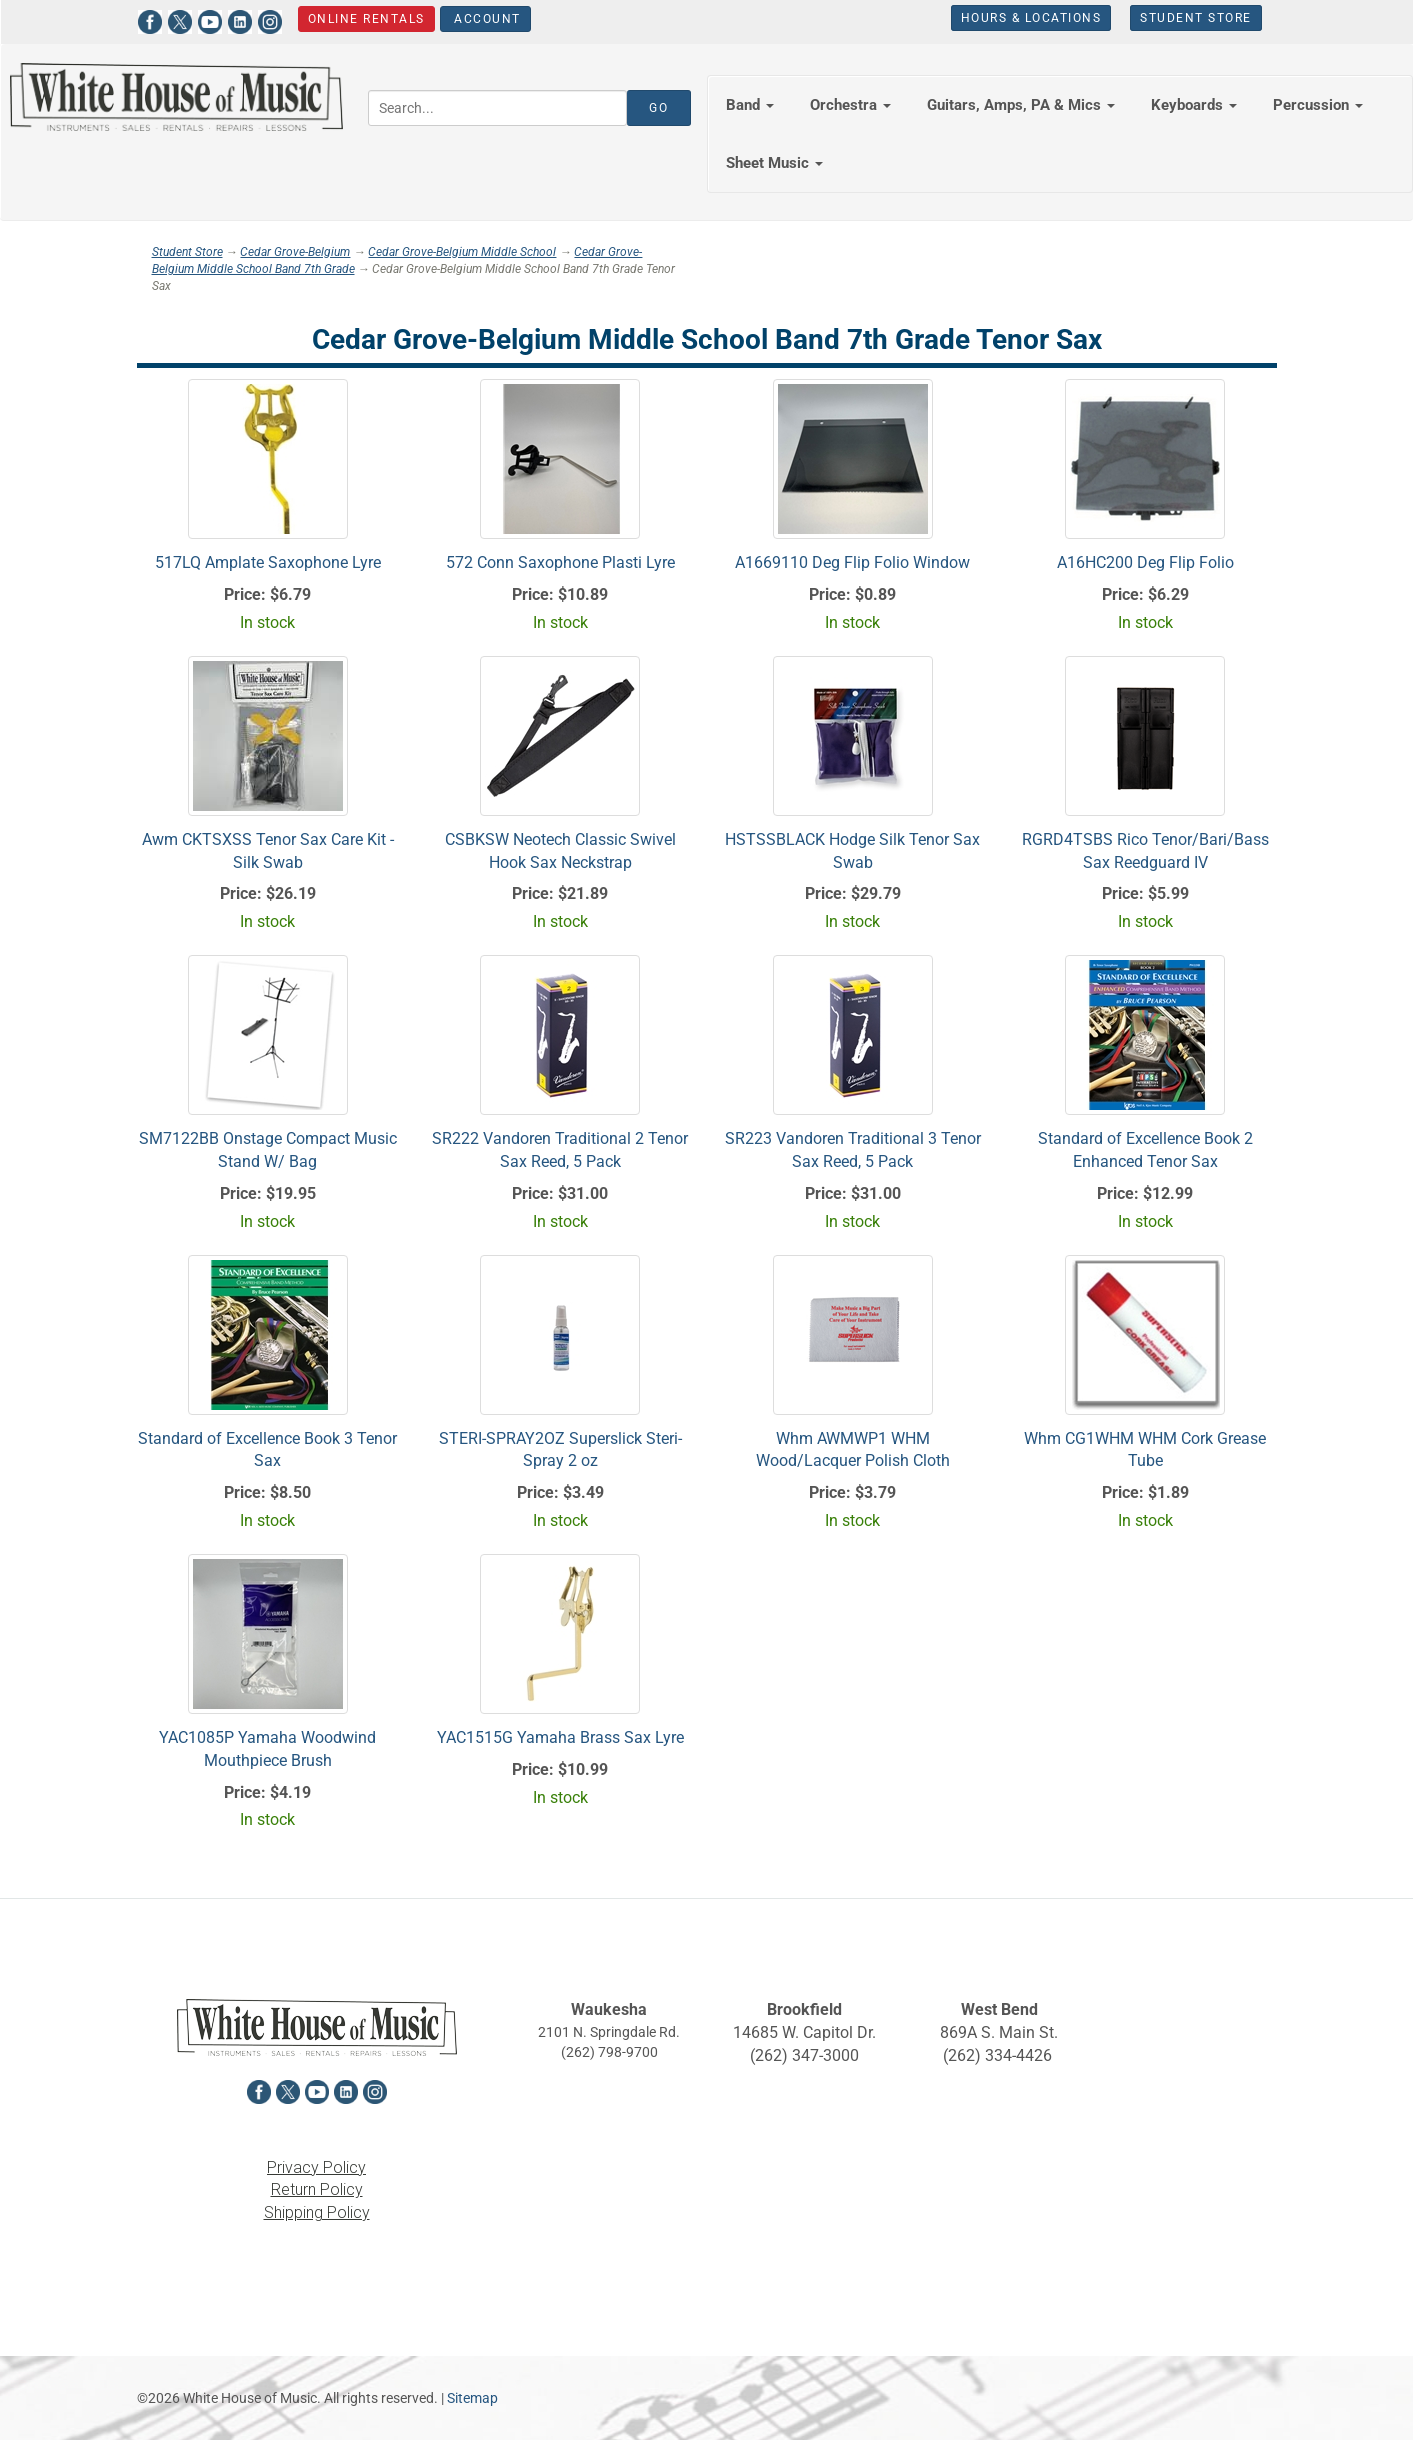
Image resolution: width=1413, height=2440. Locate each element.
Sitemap (472, 2398)
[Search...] (497, 108)
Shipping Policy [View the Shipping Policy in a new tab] (317, 2212)
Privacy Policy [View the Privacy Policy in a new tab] (316, 2167)
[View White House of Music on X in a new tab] (180, 19)
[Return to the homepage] (176, 97)
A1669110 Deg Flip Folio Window (852, 562)
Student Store (1196, 18)
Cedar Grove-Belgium (295, 252)
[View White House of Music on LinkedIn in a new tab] (240, 19)
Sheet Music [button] (774, 163)
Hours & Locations (1031, 18)
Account (484, 19)
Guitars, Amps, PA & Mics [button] (1021, 105)
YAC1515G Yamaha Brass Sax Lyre (560, 1737)
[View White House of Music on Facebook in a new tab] (150, 19)
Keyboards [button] (1194, 105)
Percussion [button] (1318, 105)
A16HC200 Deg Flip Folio (1145, 562)
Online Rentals (365, 19)
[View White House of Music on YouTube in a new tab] (210, 19)
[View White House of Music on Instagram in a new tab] (270, 19)
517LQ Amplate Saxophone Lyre (268, 562)
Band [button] (750, 105)
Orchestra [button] (850, 105)
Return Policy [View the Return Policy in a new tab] (317, 2189)
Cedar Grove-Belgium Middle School (462, 252)
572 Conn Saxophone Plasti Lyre (560, 562)
